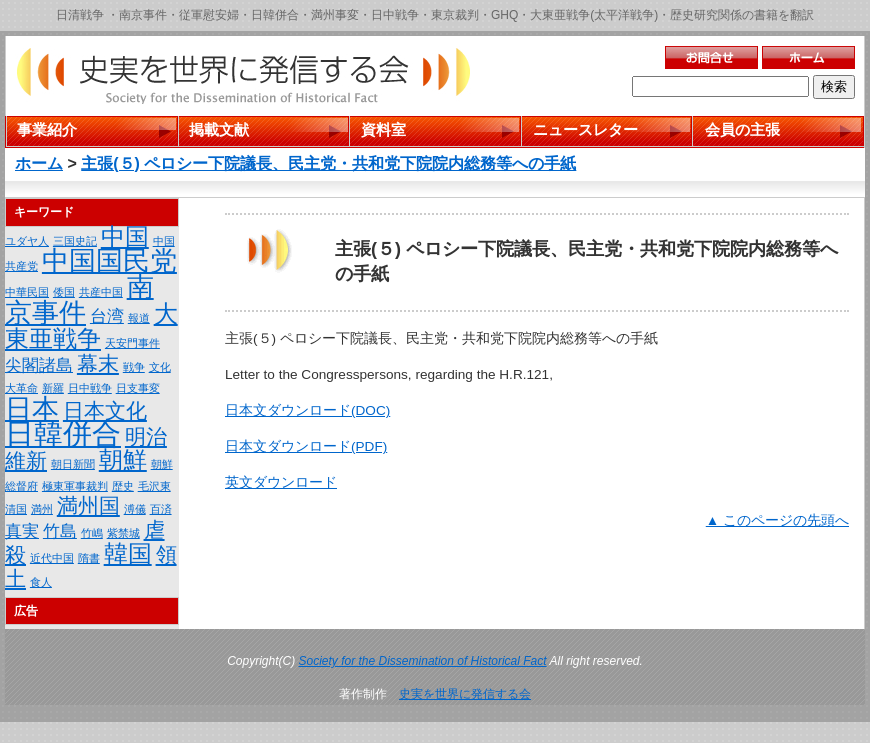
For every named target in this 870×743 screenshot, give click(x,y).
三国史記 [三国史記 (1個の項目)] (75, 241)
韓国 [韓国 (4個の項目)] (128, 553)
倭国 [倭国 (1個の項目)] (64, 292)
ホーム (39, 163)
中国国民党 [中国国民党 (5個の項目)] (109, 261)
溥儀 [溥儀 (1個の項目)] (135, 509)
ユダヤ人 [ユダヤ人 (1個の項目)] (27, 241)
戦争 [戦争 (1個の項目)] (134, 367)
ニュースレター (585, 129)
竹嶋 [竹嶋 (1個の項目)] (92, 533)
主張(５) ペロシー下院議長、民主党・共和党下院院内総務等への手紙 (328, 163)
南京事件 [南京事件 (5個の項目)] (79, 300)
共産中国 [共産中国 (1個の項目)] (101, 292)
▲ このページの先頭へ (777, 520)
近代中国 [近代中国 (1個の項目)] (52, 558)
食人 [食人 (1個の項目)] (41, 582)
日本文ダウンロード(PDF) (306, 446)
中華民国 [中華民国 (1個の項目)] (27, 292)
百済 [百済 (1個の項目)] (161, 509)
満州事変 (335, 15)
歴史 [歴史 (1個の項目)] (123, 486)
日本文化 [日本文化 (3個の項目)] (105, 410)
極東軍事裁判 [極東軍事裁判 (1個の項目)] (75, 486)
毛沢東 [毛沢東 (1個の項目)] (154, 486)
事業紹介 (47, 129)
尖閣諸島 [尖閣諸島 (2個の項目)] (39, 365)
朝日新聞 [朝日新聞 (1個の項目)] (73, 464)
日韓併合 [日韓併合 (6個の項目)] (63, 433)
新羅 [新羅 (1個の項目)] (53, 388)
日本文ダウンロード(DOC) (307, 410)
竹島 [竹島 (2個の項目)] (60, 531)
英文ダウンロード (281, 482)
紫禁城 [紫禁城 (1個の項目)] (123, 533)
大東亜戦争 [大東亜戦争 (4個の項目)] (91, 326)
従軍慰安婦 (209, 15)
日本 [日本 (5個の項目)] (32, 409)
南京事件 (143, 15)
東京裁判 (455, 15)
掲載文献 (219, 129)
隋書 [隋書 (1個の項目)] (89, 558)
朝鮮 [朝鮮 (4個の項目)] (123, 459)
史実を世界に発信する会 (465, 694)
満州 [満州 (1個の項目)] (42, 509)
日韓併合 (275, 15)
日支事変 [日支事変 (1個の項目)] (138, 388)
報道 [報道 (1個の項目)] (139, 318)
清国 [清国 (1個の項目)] (16, 509)
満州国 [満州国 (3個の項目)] (88, 505)
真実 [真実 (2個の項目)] (22, 531)
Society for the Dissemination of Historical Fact (423, 661)
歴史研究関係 (706, 15)
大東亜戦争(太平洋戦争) (594, 15)
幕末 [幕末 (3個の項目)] (98, 363)
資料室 (383, 129)
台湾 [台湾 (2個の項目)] (107, 316)
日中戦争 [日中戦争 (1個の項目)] (90, 388)
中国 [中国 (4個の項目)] (125, 236)
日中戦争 (395, 15)
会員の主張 (742, 129)
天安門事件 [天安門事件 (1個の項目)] (132, 343)
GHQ (504, 15)
